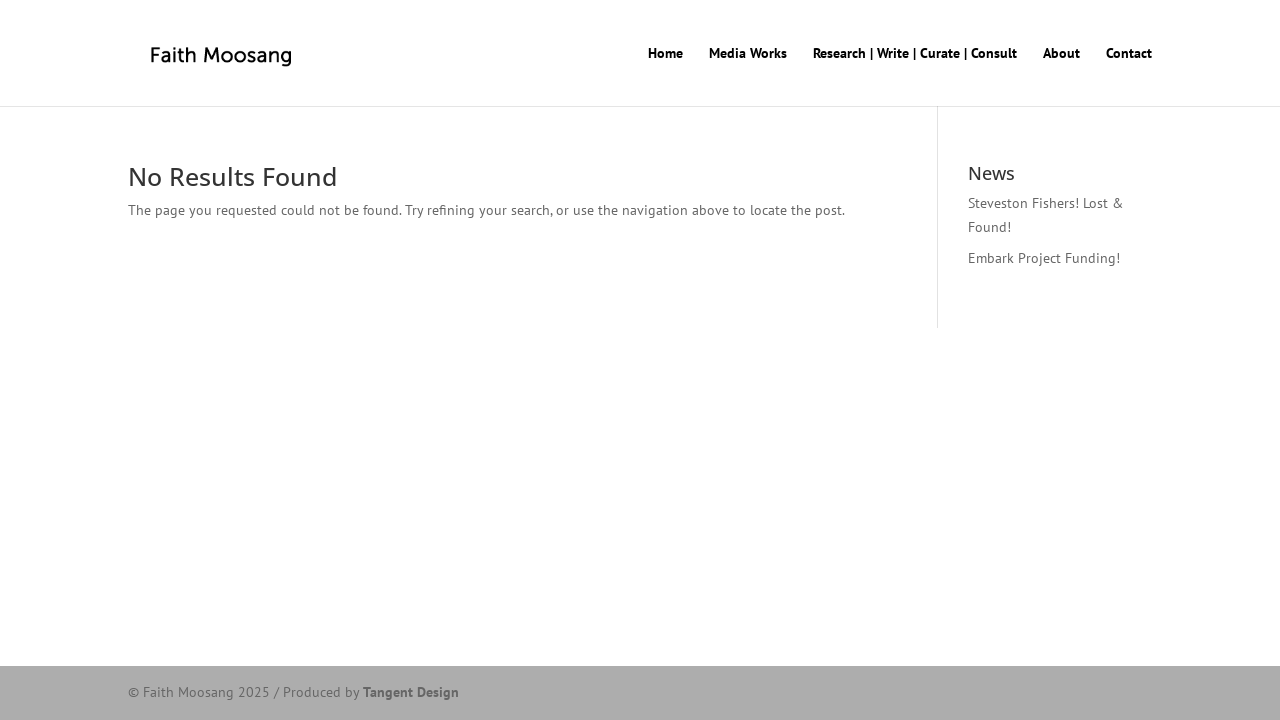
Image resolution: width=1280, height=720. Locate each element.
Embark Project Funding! (1044, 258)
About (1061, 54)
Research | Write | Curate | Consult (915, 54)
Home (665, 54)
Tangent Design (411, 692)
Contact (1129, 54)
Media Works (748, 54)
